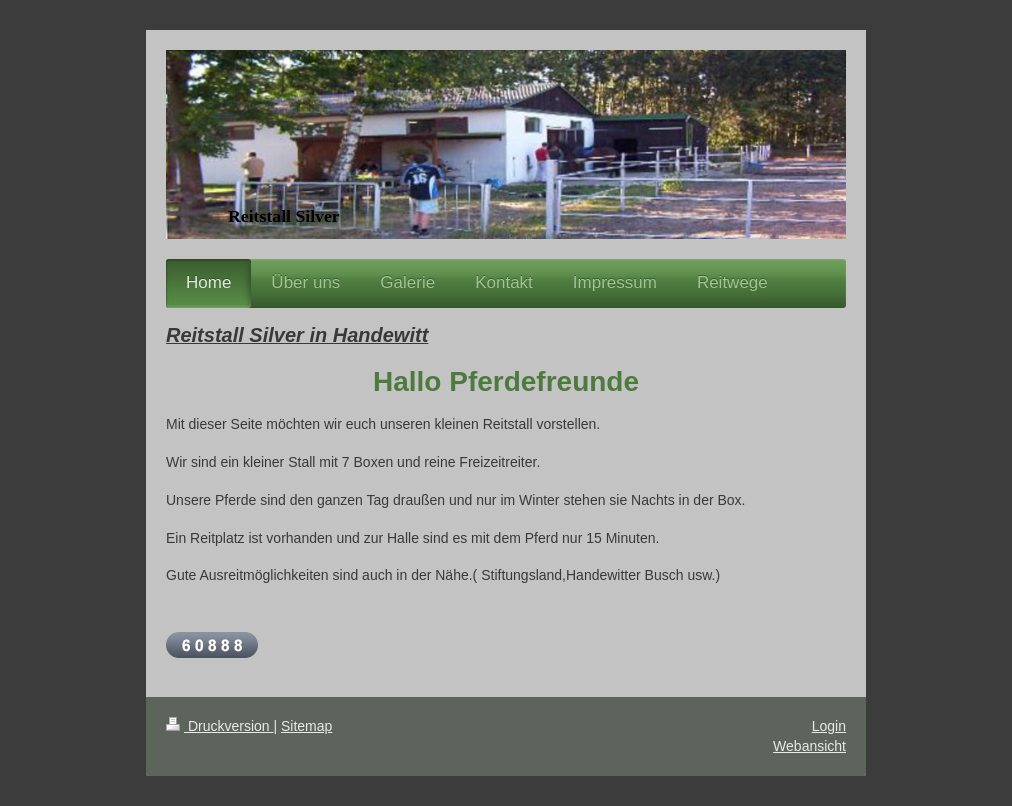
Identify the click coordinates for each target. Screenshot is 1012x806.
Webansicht (809, 746)
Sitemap (306, 726)
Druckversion (219, 726)
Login (829, 726)
